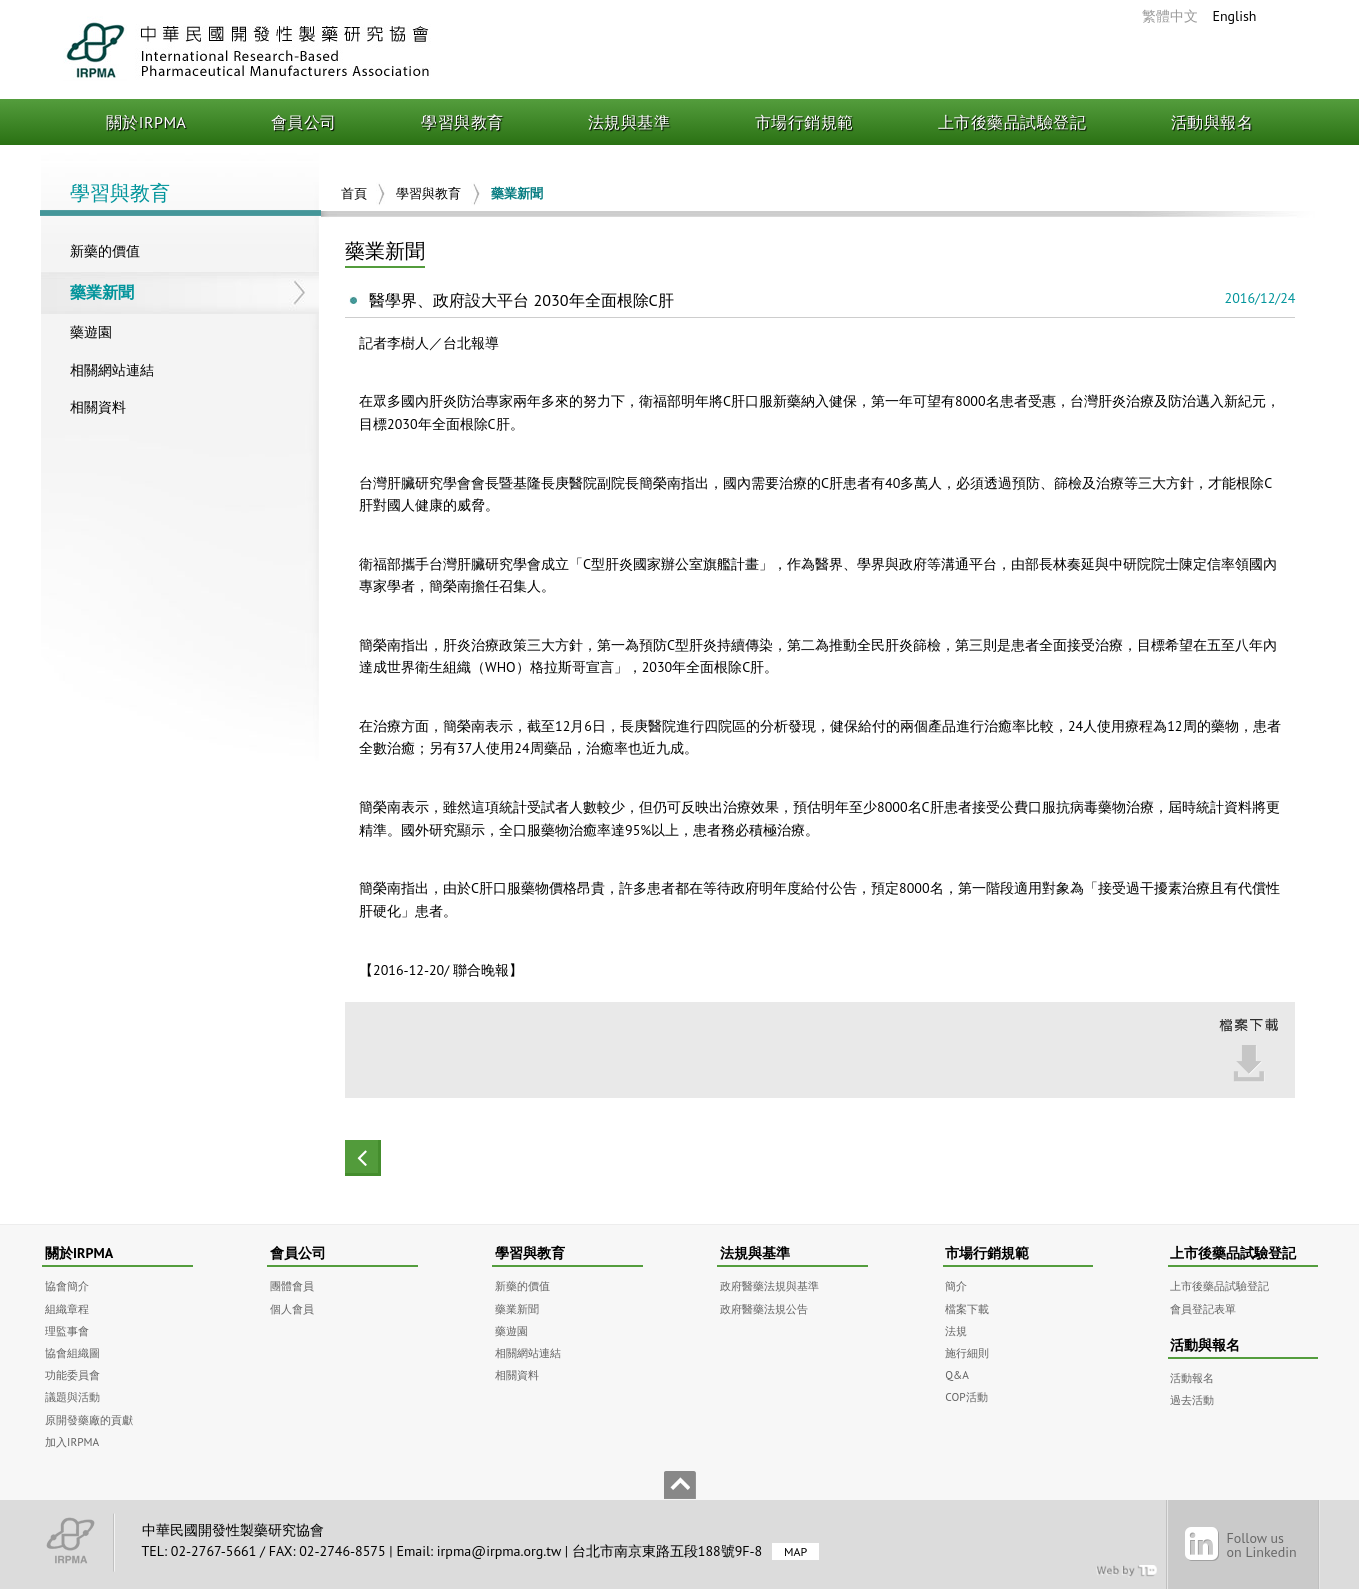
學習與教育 (462, 122)
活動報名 (1192, 1377)
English (1234, 16)
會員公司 (304, 122)
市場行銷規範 (804, 122)
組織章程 (67, 1308)
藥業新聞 (102, 292)
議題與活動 (72, 1396)
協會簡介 (67, 1285)
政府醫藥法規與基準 (769, 1285)
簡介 (956, 1285)
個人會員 (292, 1308)
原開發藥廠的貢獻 (89, 1419)
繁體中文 (1170, 16)
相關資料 (98, 407)
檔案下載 (967, 1308)
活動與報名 (1212, 122)
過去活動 (1192, 1399)
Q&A (957, 1374)
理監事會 (67, 1330)
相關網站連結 (112, 370)
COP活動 (966, 1396)
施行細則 (967, 1352)
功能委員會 (72, 1374)
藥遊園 (91, 332)
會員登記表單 (1203, 1308)
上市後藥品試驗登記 (1012, 122)
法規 (956, 1330)
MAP (795, 1551)
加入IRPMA (72, 1441)
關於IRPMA (146, 122)
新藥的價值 (105, 251)
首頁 (354, 193)
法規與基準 (629, 122)
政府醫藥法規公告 (764, 1308)
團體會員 (292, 1285)
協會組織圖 (72, 1352)
